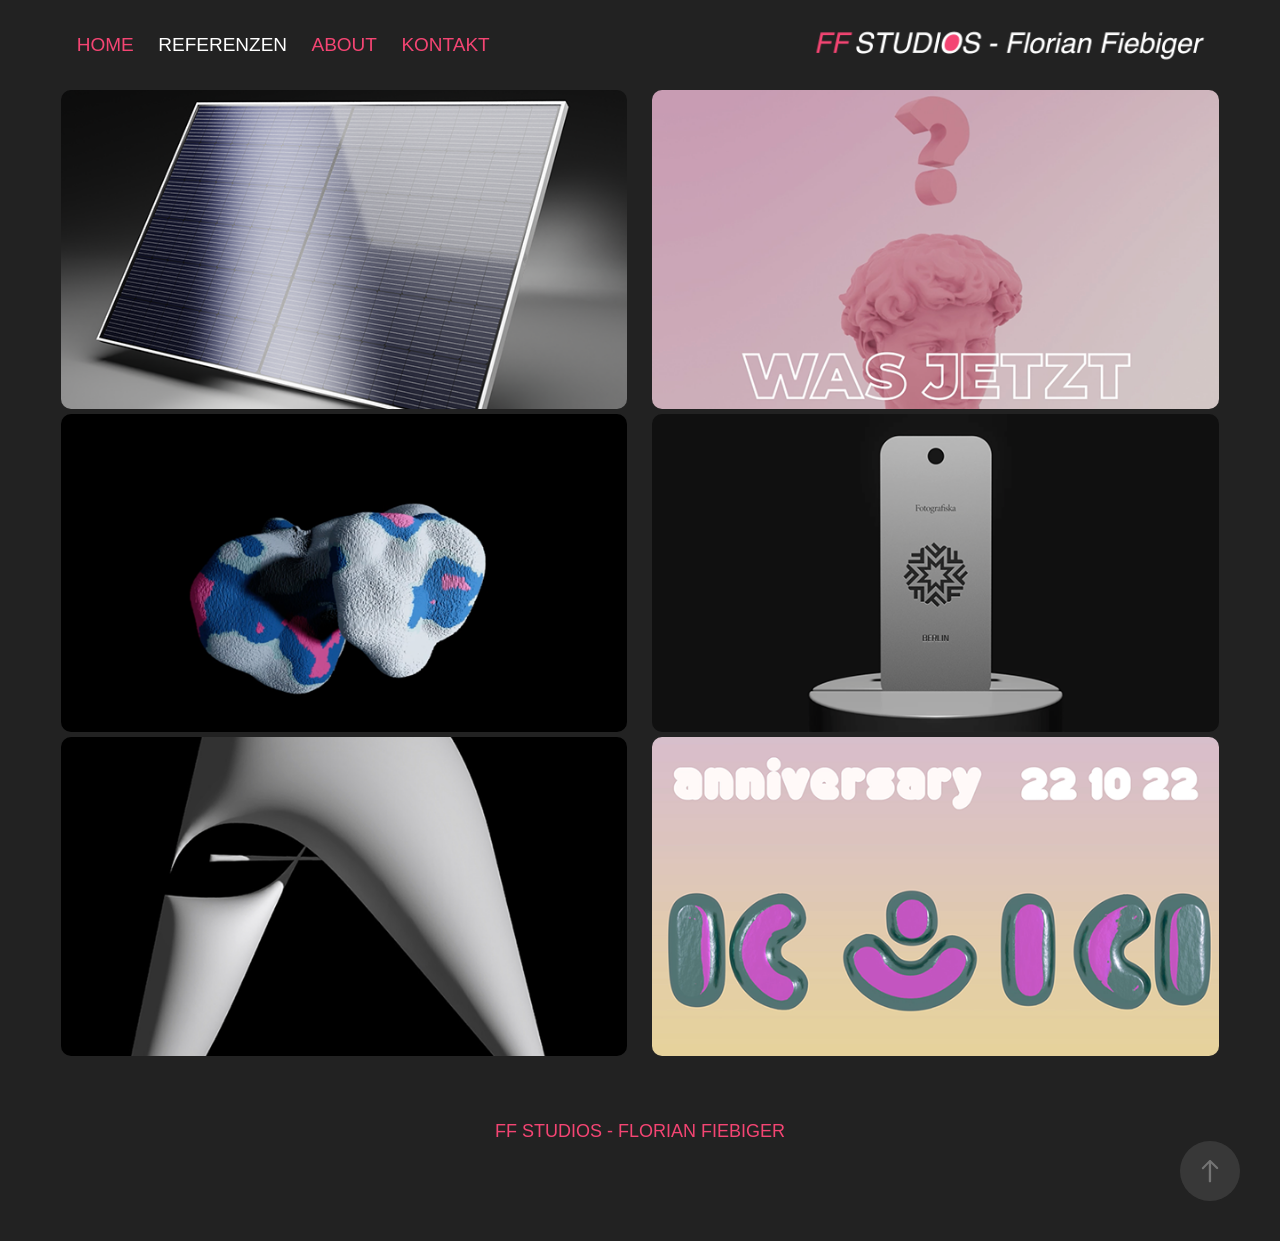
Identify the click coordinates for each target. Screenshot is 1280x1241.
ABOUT (344, 44)
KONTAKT (445, 44)
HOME (105, 44)
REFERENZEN (222, 44)
